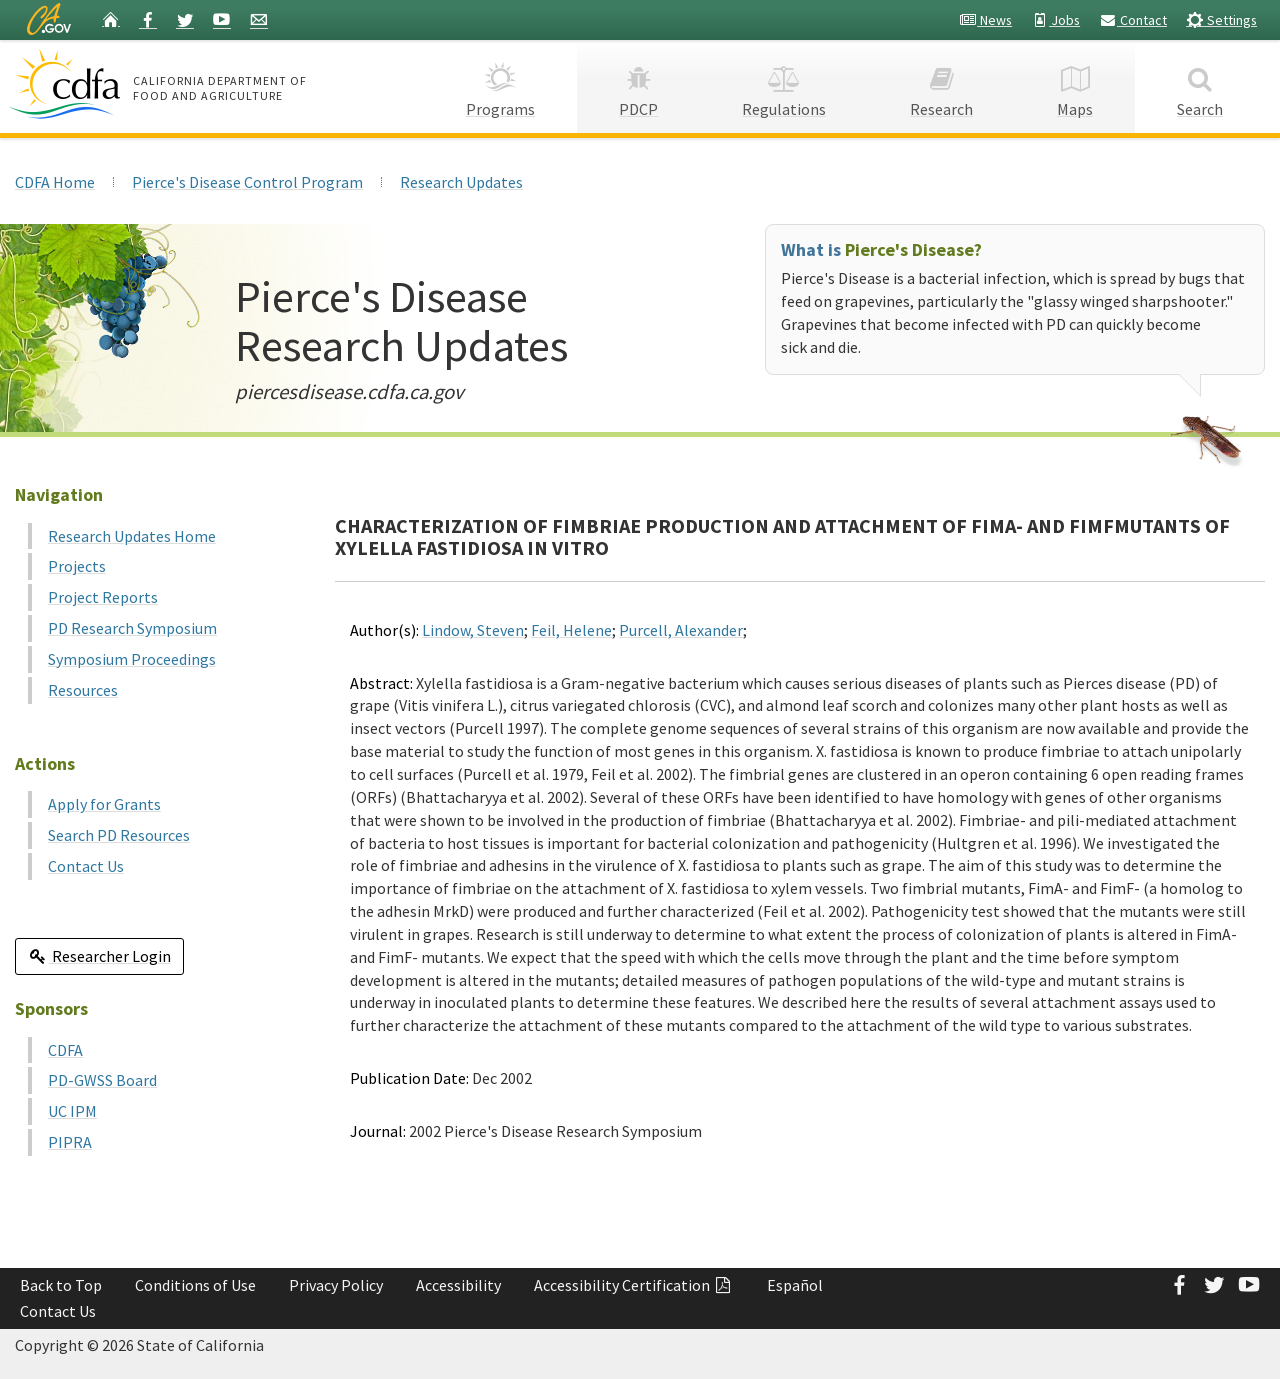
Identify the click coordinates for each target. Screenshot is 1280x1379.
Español (795, 1285)
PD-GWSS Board (102, 1080)
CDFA (65, 1050)
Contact (1133, 20)
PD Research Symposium (132, 628)
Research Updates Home (132, 536)
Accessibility (458, 1285)
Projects (77, 566)
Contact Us (86, 866)
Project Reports (103, 597)
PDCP (638, 85)
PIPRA (70, 1142)
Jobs (1055, 20)
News (985, 20)
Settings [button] (1221, 19)
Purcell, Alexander (681, 630)
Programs (500, 85)
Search (1200, 85)
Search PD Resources (119, 835)
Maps (1075, 85)
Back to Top (61, 1285)
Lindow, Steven (473, 630)
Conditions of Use (195, 1285)
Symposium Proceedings (132, 659)
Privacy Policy (336, 1285)
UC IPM (72, 1111)
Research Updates (461, 182)
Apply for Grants (104, 804)
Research (941, 85)
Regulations (784, 85)
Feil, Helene (571, 630)
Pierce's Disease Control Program (247, 182)
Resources (83, 690)
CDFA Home (55, 182)
